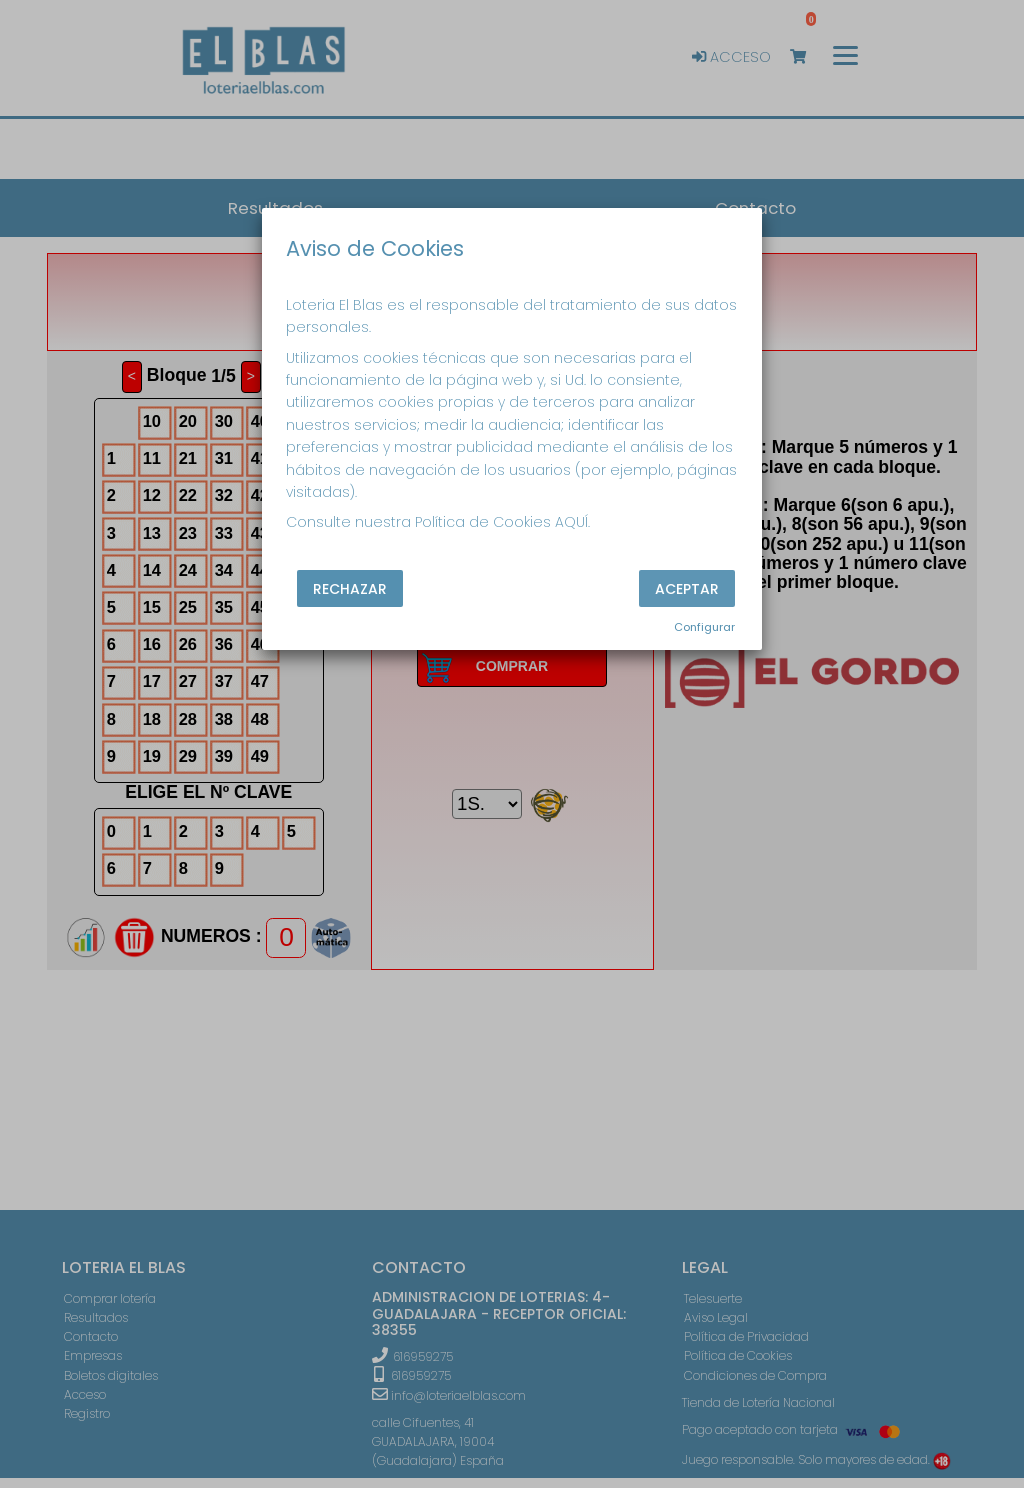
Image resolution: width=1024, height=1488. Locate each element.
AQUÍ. (572, 522)
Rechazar (350, 588)
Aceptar (687, 588)
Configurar (704, 627)
